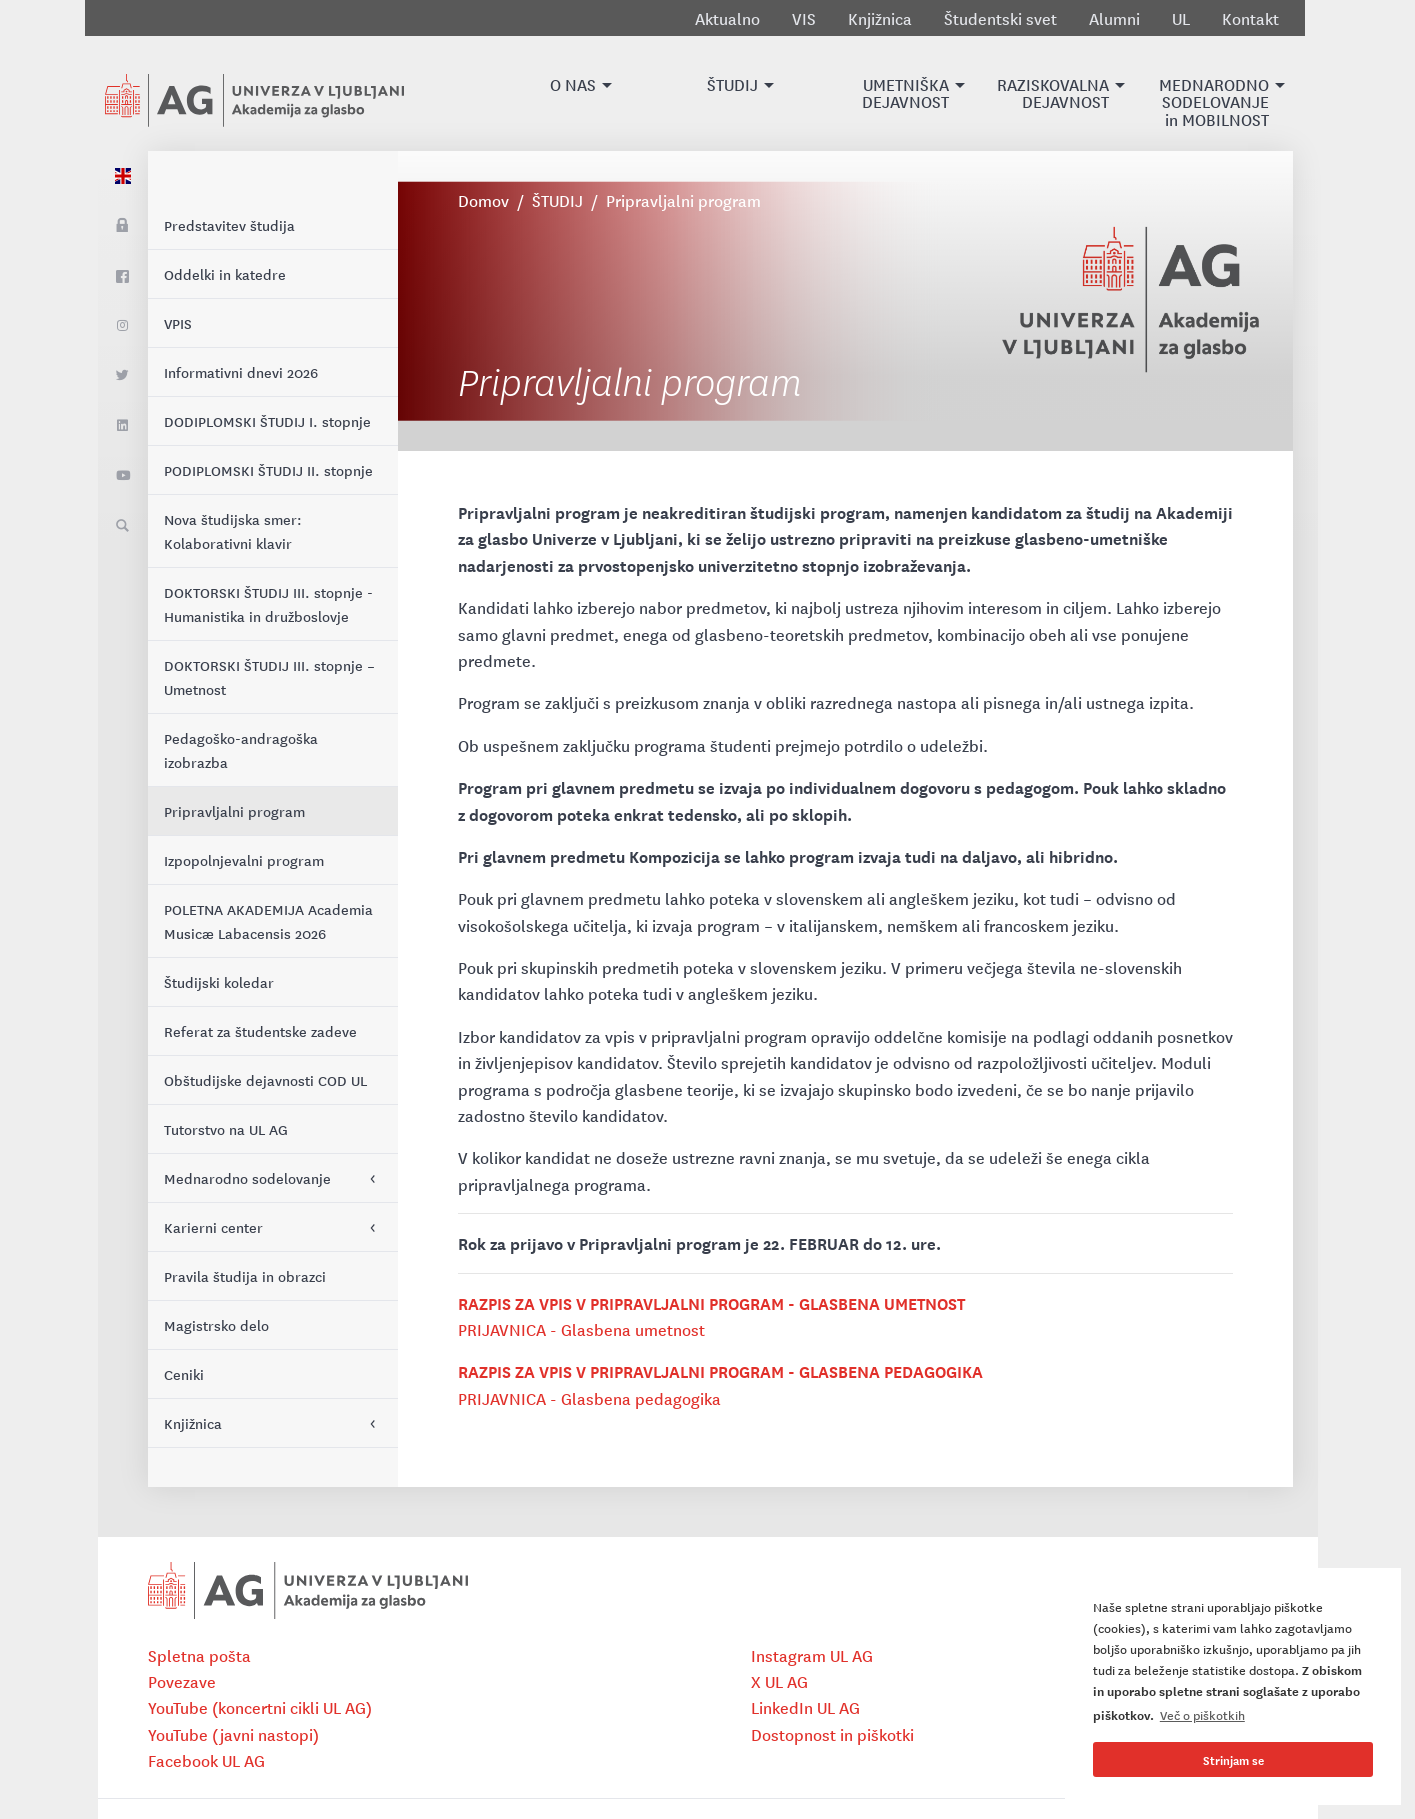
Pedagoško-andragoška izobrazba (241, 750)
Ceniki (184, 1374)
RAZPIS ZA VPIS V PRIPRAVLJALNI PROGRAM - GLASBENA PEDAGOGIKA (720, 1370)
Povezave (182, 1681)
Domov (483, 200)
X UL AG (779, 1681)
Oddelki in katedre (225, 274)
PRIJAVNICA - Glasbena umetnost (583, 1329)
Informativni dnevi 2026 (241, 372)
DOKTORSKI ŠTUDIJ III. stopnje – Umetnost (269, 677)
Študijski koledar (219, 982)
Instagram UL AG (812, 1655)
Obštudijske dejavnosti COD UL (265, 1080)
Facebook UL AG (206, 1760)
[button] (573, 93)
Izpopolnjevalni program (244, 860)
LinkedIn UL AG (805, 1707)
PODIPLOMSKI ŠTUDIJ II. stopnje (268, 470)
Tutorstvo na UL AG (226, 1129)
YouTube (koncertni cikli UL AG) (260, 1707)
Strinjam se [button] (1233, 1759)
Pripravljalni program (234, 811)
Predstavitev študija (229, 225)
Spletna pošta (199, 1655)
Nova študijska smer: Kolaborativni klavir (233, 531)
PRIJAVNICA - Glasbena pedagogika (589, 1398)
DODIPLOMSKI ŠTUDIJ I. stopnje (267, 421)
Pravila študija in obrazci (245, 1276)
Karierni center (213, 1227)
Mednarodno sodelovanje (247, 1178)
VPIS (178, 323)
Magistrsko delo (216, 1325)
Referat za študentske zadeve (260, 1031)
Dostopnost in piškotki (832, 1734)
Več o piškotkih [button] (1202, 1714)
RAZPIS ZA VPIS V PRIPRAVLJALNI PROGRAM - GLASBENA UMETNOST (711, 1302)
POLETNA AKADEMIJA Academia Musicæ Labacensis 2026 (268, 921)
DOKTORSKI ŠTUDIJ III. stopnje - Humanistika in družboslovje (268, 604)
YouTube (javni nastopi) (233, 1734)
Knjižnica (193, 1423)
